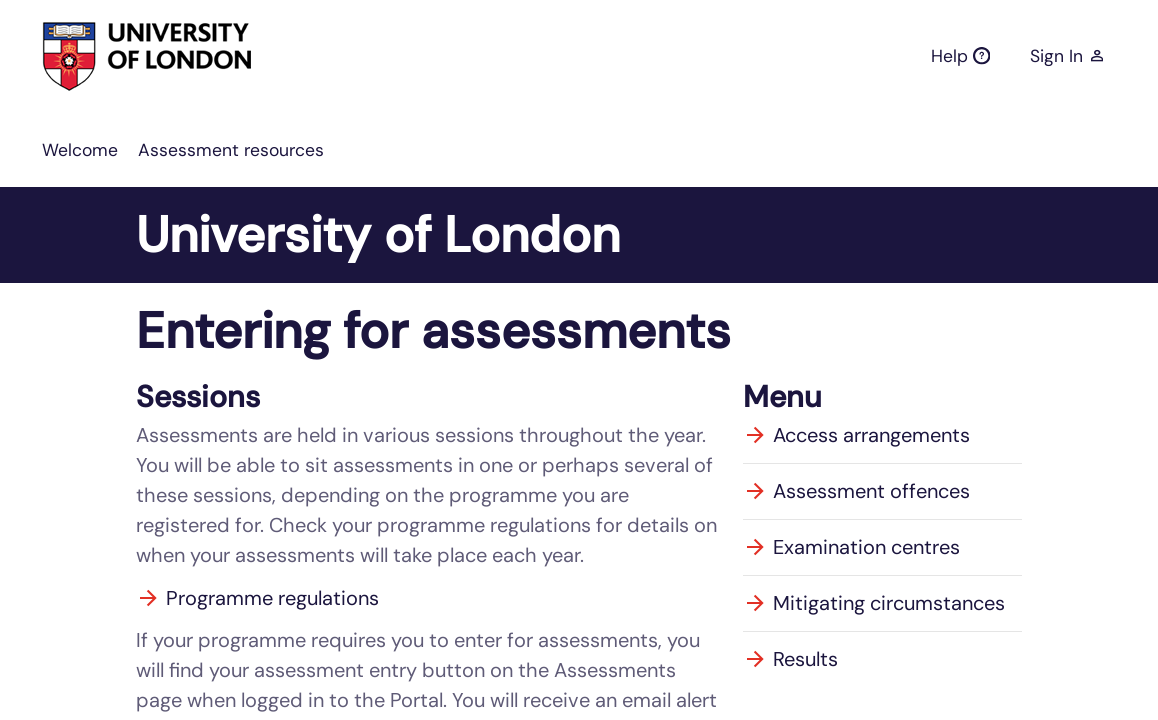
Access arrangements (856, 435)
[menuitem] (80, 149)
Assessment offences (856, 491)
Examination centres (851, 547)
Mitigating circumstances (874, 603)
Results (790, 659)
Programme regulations (257, 598)
